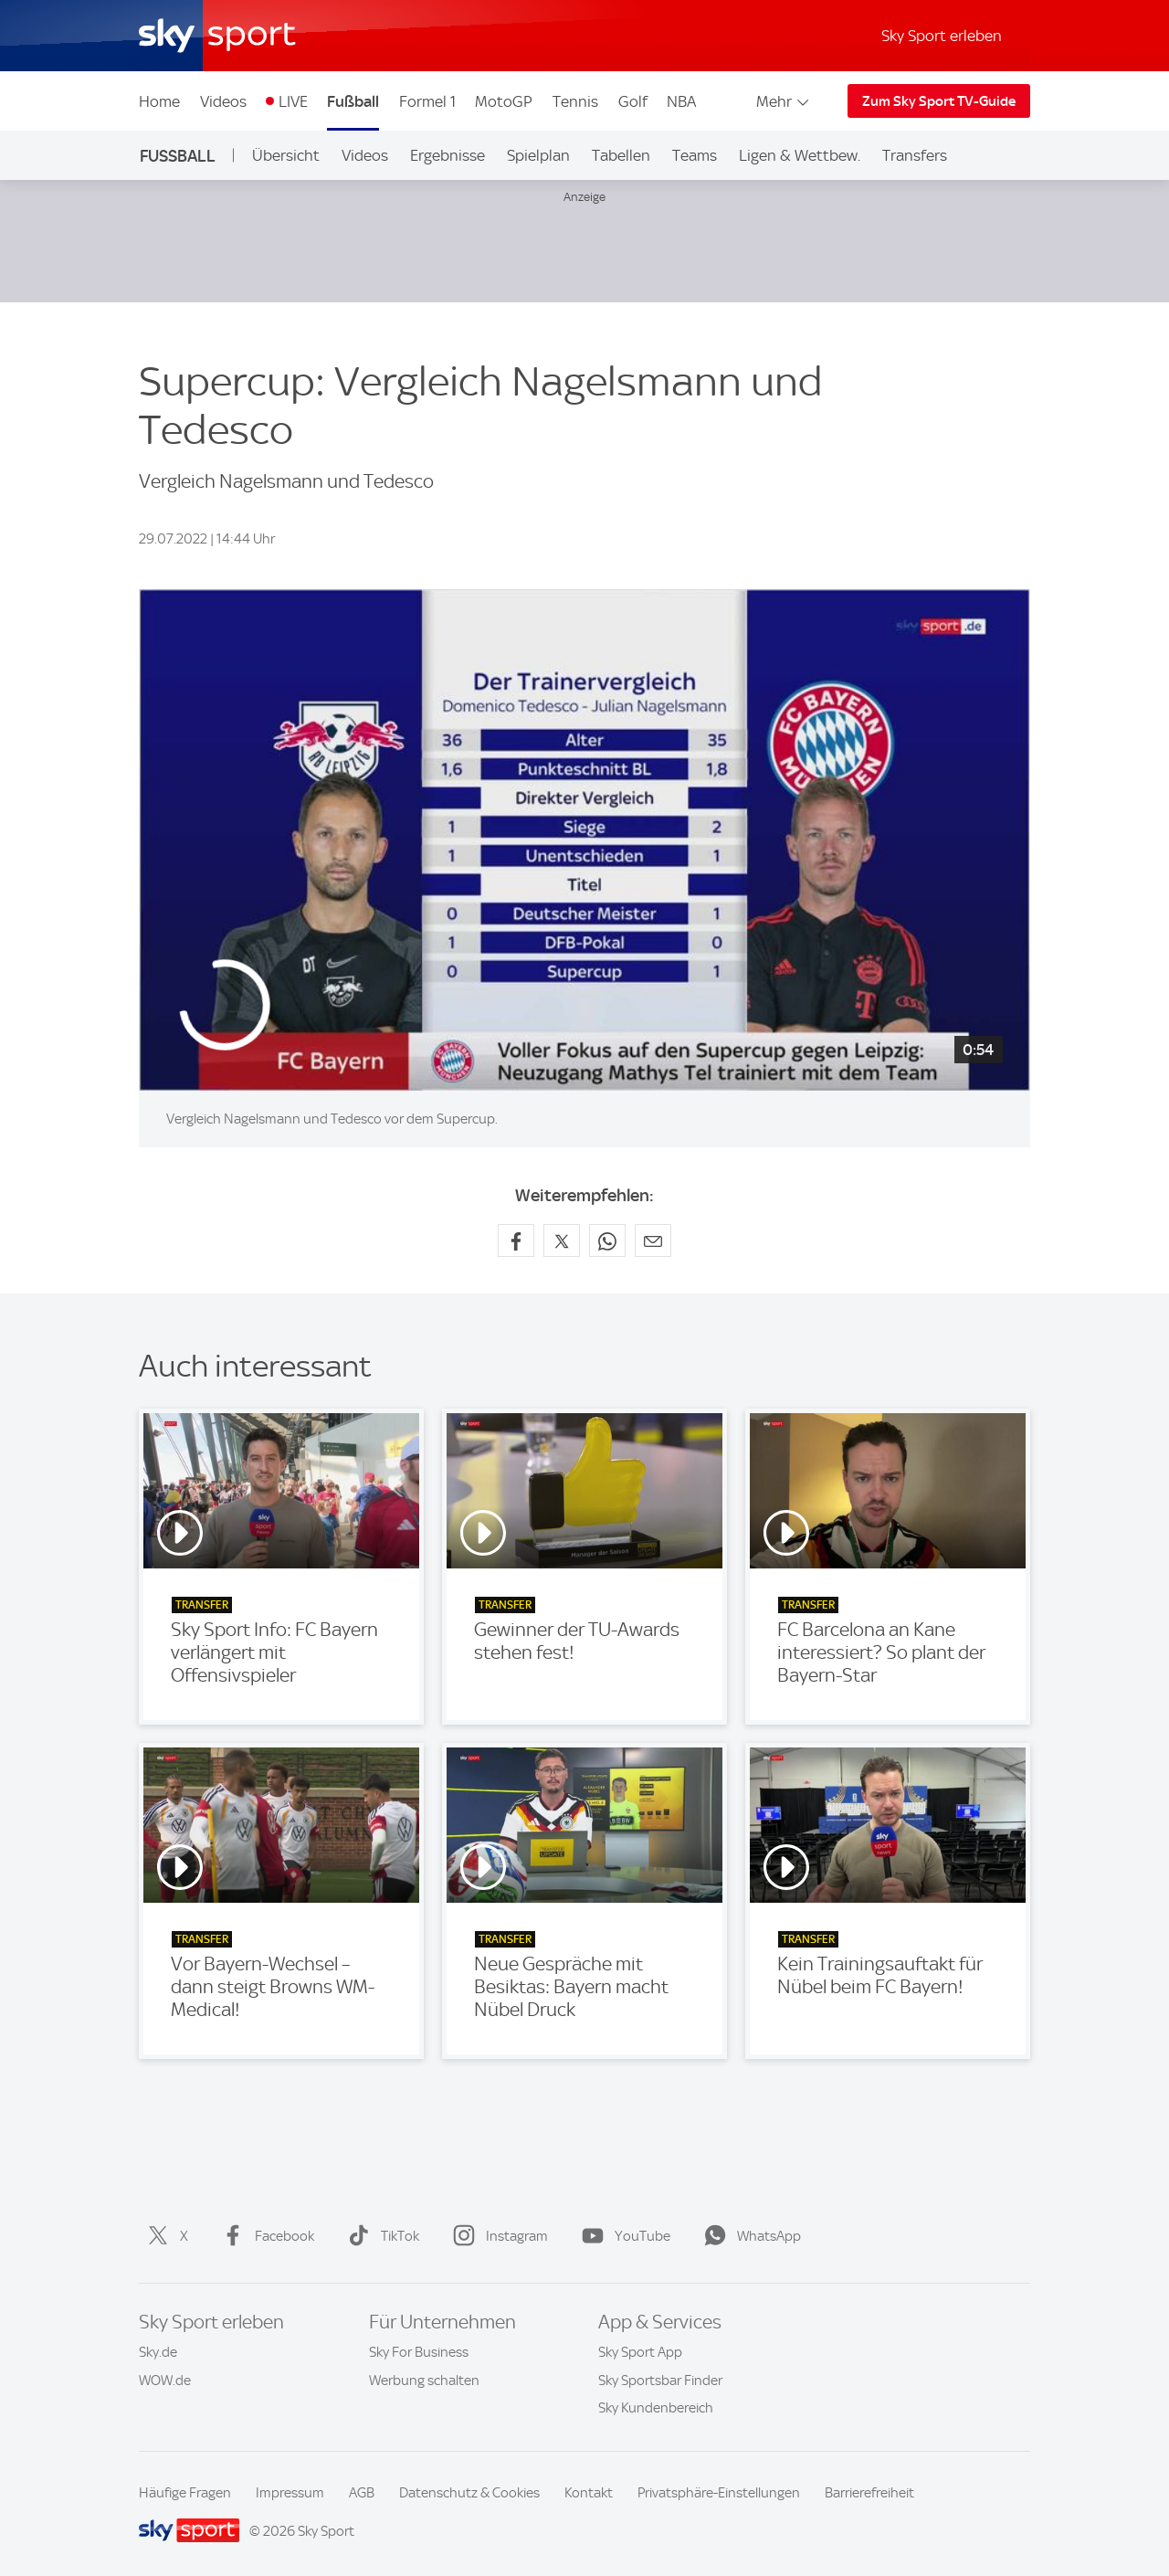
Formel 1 (427, 101)
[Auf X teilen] (561, 1240)
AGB (361, 2493)
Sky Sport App (640, 2352)
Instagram (497, 2236)
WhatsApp (749, 2236)
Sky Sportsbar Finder (660, 2380)
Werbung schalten (424, 2380)
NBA (681, 101)
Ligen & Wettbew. (799, 155)
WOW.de (165, 2380)
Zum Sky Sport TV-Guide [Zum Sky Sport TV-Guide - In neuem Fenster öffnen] (939, 101)
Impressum (290, 2493)
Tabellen (621, 155)
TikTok (380, 2236)
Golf (633, 101)
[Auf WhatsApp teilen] (607, 1240)
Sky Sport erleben (941, 35)
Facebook (264, 2236)
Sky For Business (419, 2352)
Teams (694, 155)
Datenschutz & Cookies (469, 2493)
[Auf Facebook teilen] (516, 1240)
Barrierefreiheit (869, 2493)
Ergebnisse (447, 155)
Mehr (784, 101)
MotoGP (503, 101)
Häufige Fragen (185, 2493)
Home (159, 101)
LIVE (293, 101)
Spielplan (538, 155)
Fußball (353, 101)
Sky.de (158, 2352)
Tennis (575, 101)
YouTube (622, 2236)
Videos (223, 101)
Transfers (914, 155)
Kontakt (588, 2493)
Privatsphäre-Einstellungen (718, 2493)
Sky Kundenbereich (655, 2408)
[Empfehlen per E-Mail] (653, 1240)
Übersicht (286, 155)
